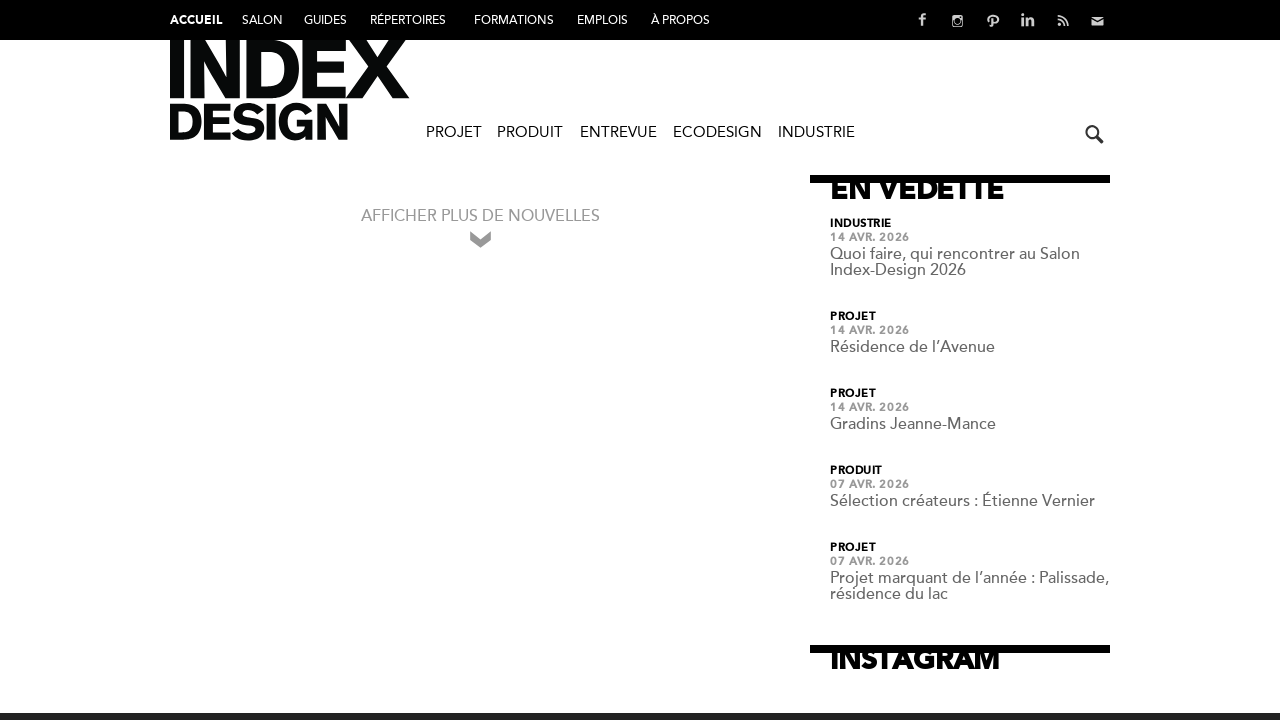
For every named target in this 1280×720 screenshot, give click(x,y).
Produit (530, 132)
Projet (454, 132)
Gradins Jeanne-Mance (913, 424)
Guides (325, 20)
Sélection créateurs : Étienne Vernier (962, 501)
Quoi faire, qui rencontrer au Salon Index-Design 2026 (955, 262)
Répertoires (408, 20)
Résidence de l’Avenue (912, 347)
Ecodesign (717, 132)
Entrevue (618, 132)
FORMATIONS (514, 20)
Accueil (196, 21)
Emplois (602, 20)
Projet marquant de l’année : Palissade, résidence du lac (969, 586)
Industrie (816, 132)
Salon (262, 20)
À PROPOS (680, 20)
